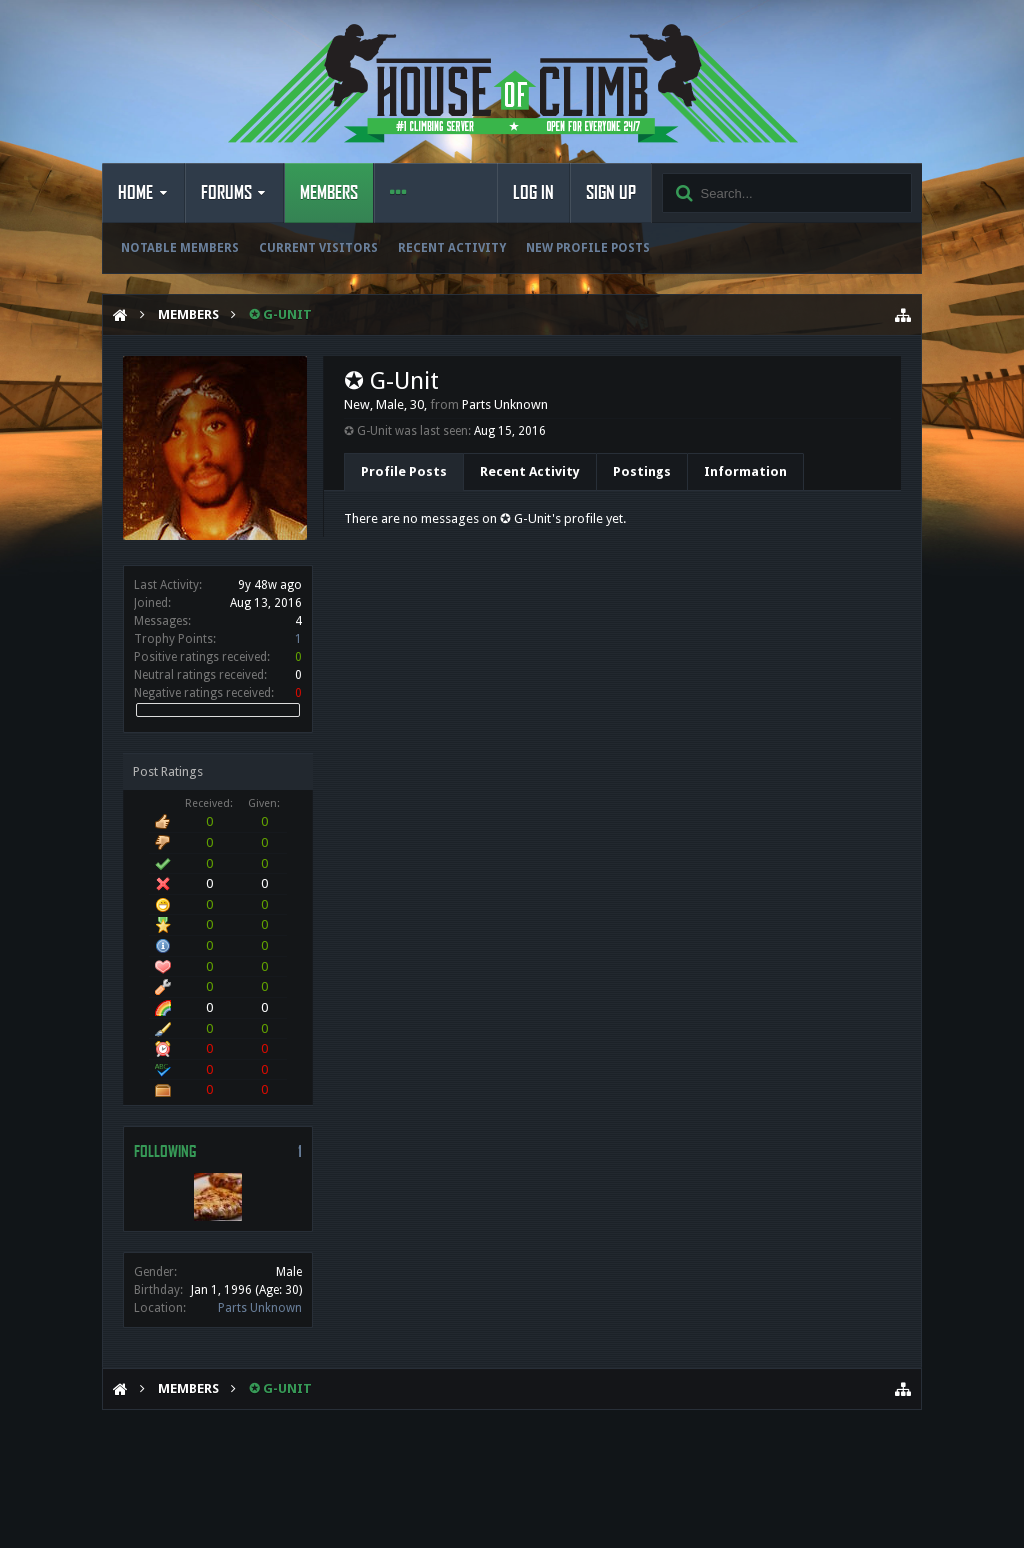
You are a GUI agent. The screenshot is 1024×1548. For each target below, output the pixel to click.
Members (329, 193)
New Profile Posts (588, 248)
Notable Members (180, 248)
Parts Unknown (260, 1308)
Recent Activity (452, 248)
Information (745, 471)
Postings (642, 471)
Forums (226, 193)
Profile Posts (404, 471)
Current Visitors (318, 248)
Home (135, 193)
